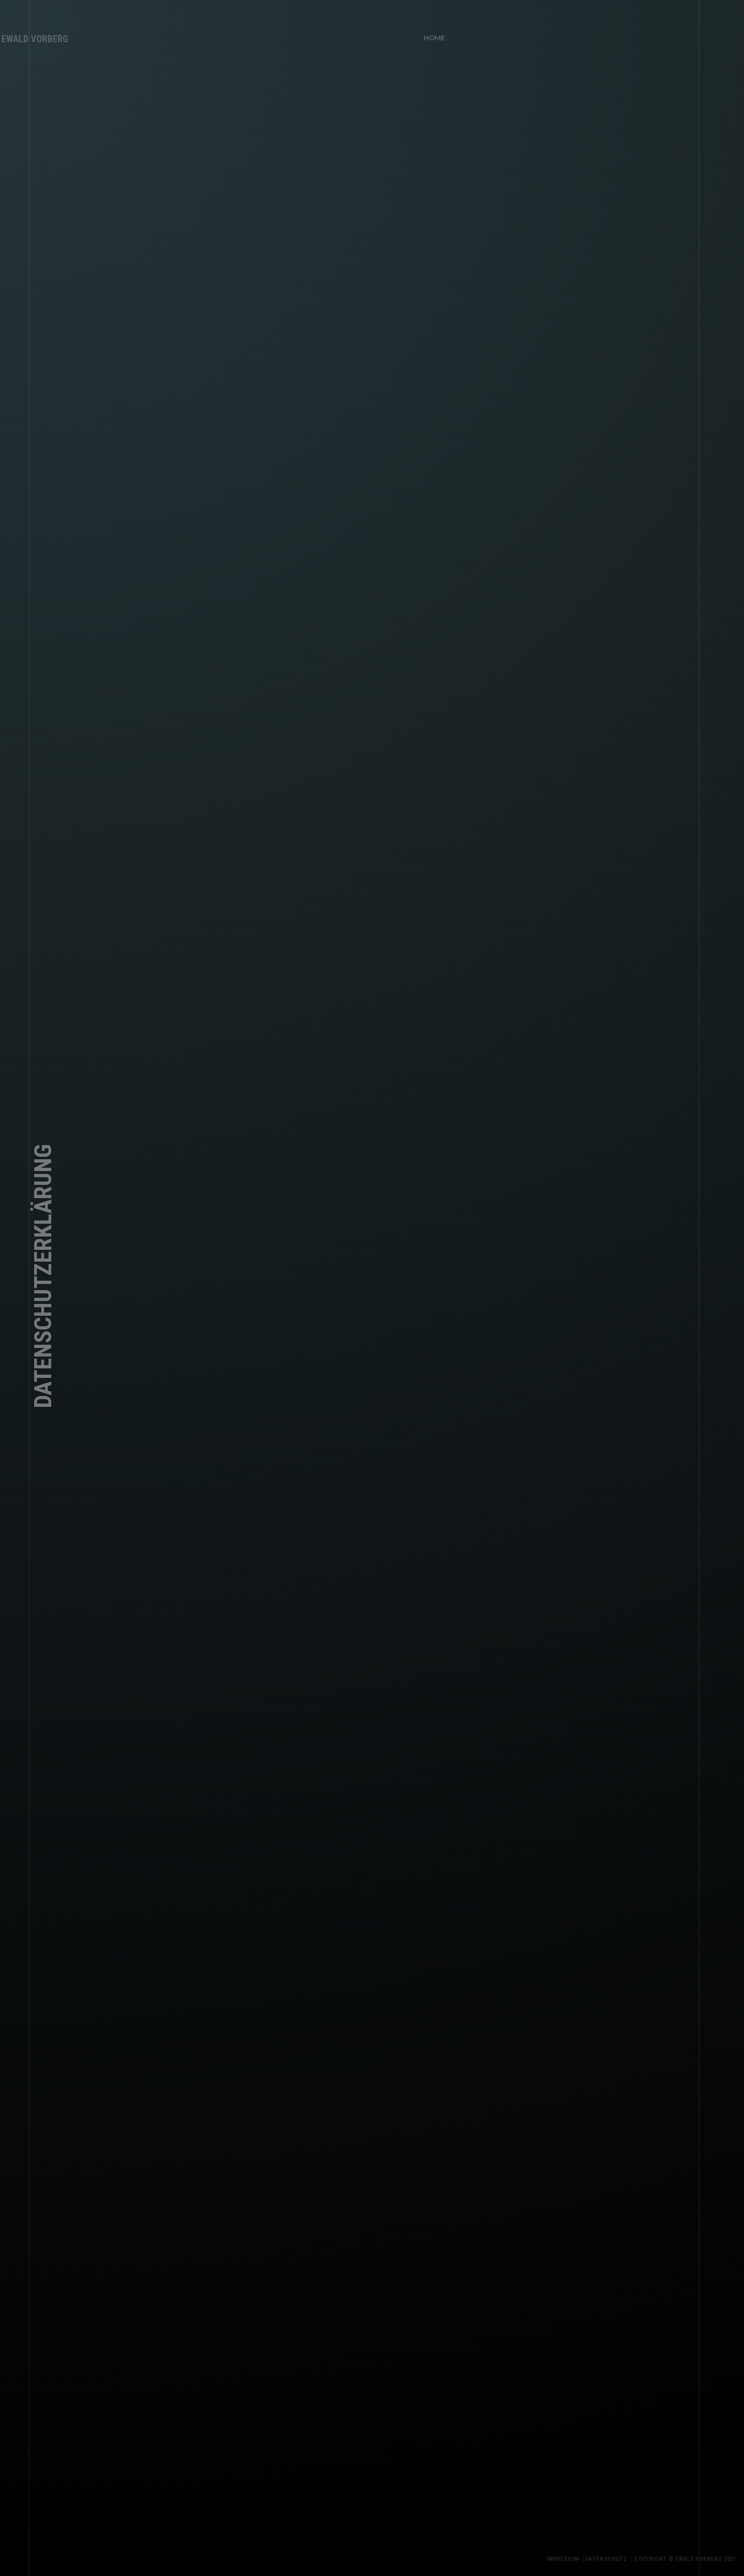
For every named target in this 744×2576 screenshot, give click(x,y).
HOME (432, 35)
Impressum (569, 2559)
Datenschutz (612, 2559)
